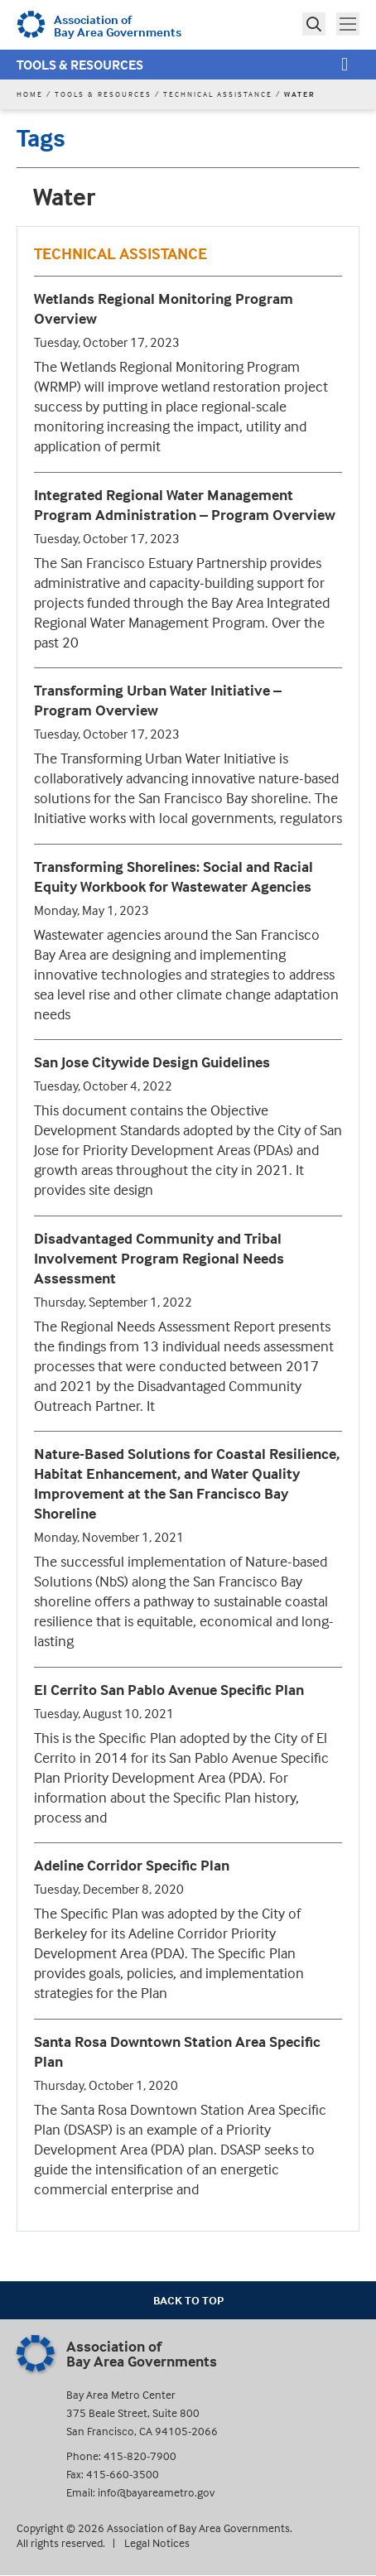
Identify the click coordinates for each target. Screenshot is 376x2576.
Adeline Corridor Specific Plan (131, 1865)
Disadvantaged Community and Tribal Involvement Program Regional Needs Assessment (159, 1258)
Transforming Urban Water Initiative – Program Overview (158, 700)
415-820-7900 (140, 2455)
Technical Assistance (217, 94)
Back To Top (188, 2300)
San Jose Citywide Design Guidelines (152, 1061)
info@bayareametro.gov (156, 2492)
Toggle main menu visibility (349, 22)
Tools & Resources (80, 64)
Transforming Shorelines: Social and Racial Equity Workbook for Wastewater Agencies (173, 876)
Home (30, 94)
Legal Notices (157, 2542)
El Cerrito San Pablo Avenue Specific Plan (169, 1689)
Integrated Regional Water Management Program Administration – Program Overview (184, 504)
